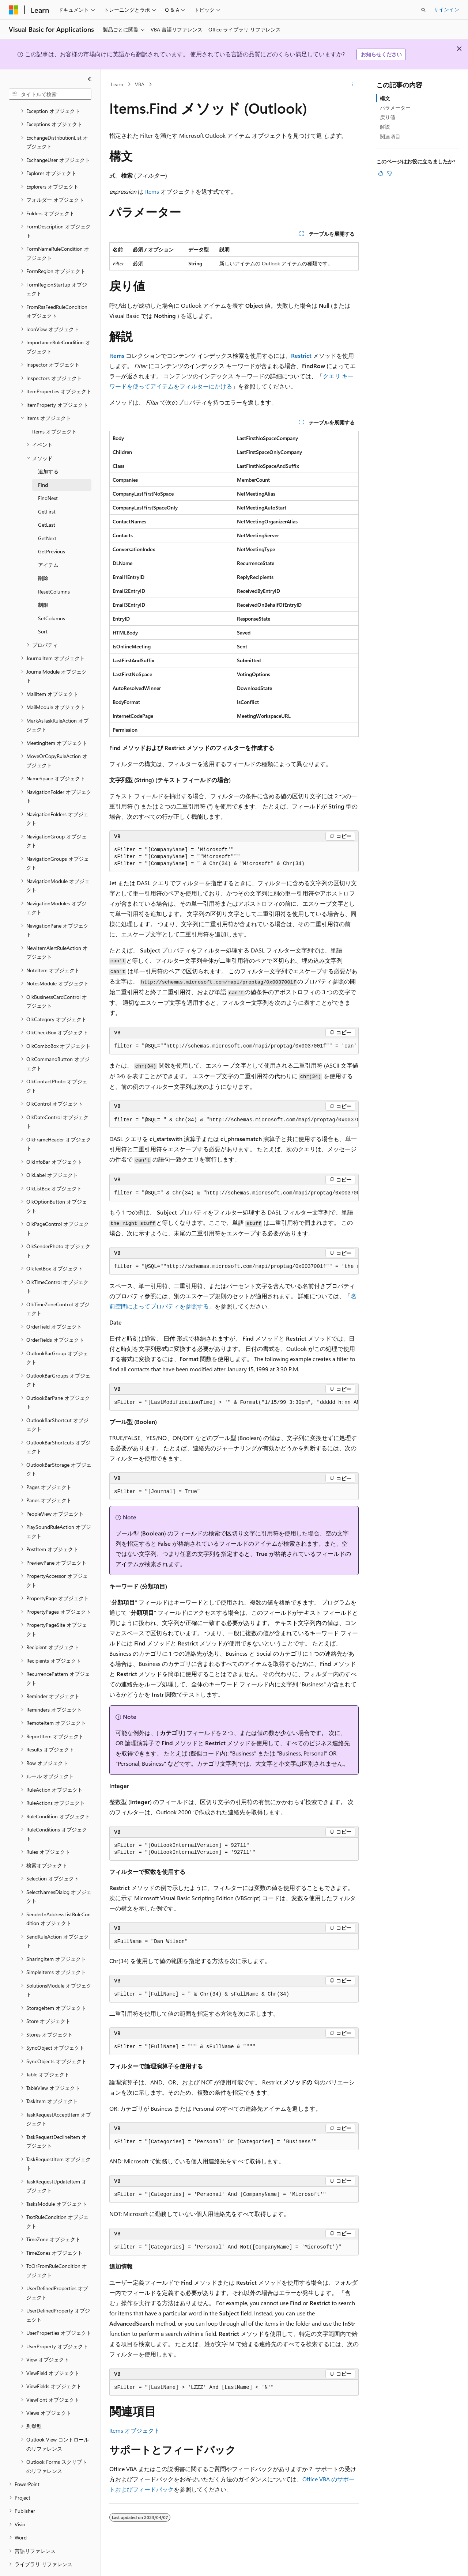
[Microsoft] (13, 10)
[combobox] (50, 94)
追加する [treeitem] (48, 451)
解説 (385, 126)
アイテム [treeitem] (48, 544)
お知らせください (381, 54)
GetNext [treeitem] (47, 518)
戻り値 (387, 117)
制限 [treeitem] (43, 584)
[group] (234, 1046)
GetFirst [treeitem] (47, 491)
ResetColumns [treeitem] (54, 571)
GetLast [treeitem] (46, 504)
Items (152, 191)
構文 (385, 98)
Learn (117, 84)
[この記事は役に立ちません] (389, 173)
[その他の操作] (352, 84)
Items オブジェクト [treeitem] (54, 411)
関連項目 (390, 136)
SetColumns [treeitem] (51, 598)
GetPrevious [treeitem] (51, 531)
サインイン (446, 9)
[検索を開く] (423, 9)
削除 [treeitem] (43, 557)
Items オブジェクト (134, 2430)
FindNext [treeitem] (48, 477)
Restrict (301, 355)
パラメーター (395, 107)
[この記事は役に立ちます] (380, 173)
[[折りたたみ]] (89, 79)
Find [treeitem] (43, 464)
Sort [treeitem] (43, 611)
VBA (139, 84)
